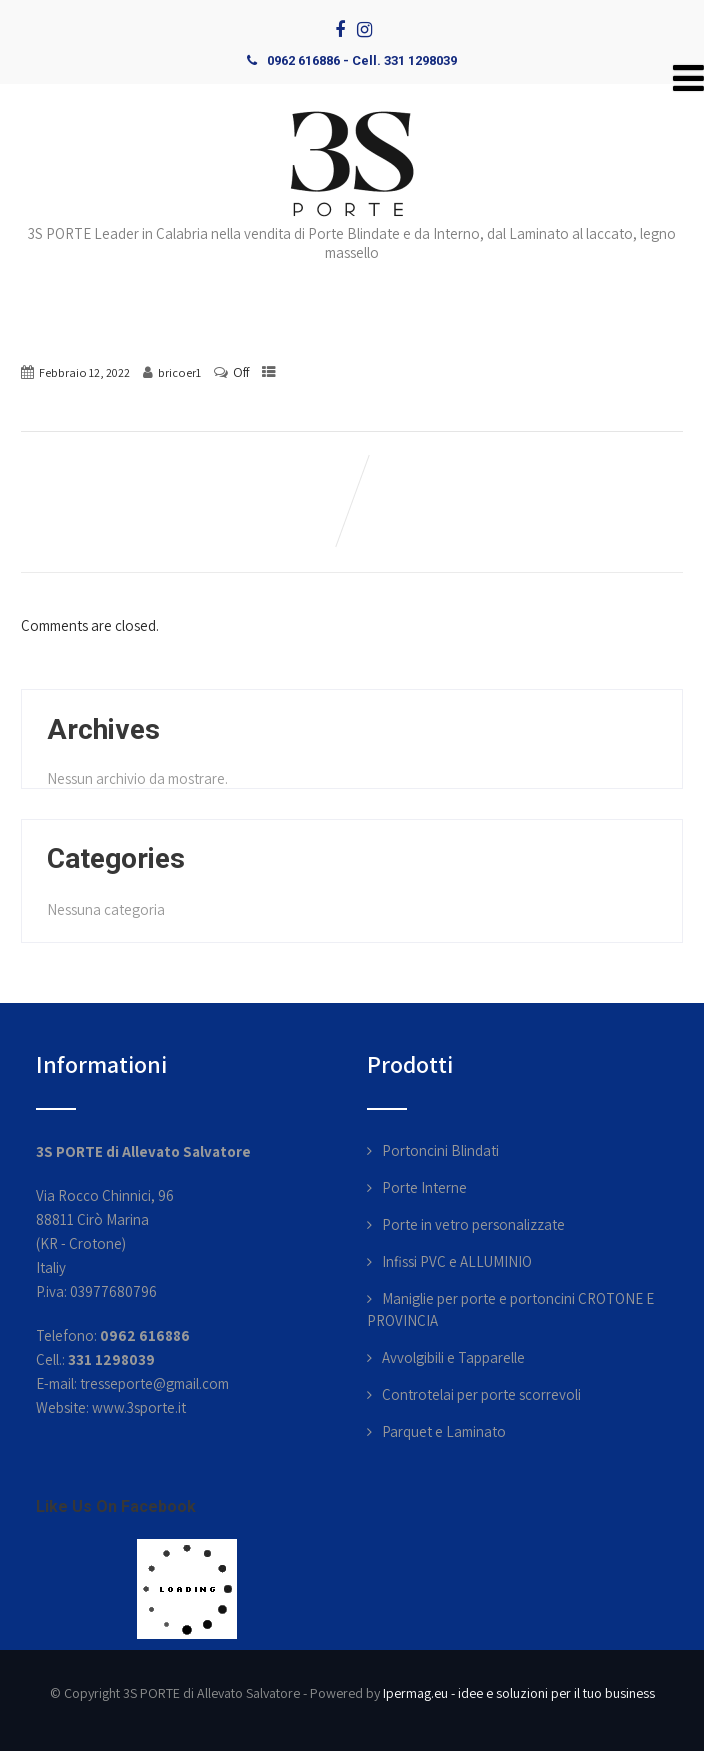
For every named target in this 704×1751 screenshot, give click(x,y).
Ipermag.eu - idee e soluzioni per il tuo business (519, 1693)
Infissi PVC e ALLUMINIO (457, 1261)
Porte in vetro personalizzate (473, 1224)
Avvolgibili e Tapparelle (453, 1357)
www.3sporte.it (139, 1407)
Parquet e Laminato (444, 1431)
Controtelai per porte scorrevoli (481, 1394)
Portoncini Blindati (440, 1150)
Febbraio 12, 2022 (84, 372)
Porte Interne (424, 1187)
